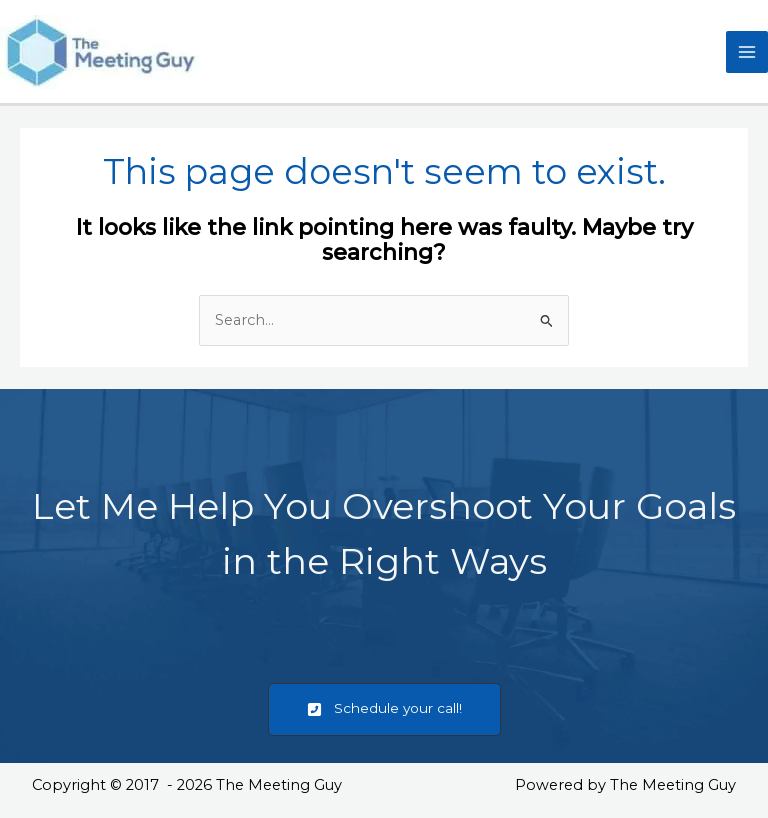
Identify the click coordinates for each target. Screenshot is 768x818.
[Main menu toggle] (747, 52)
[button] (384, 709)
